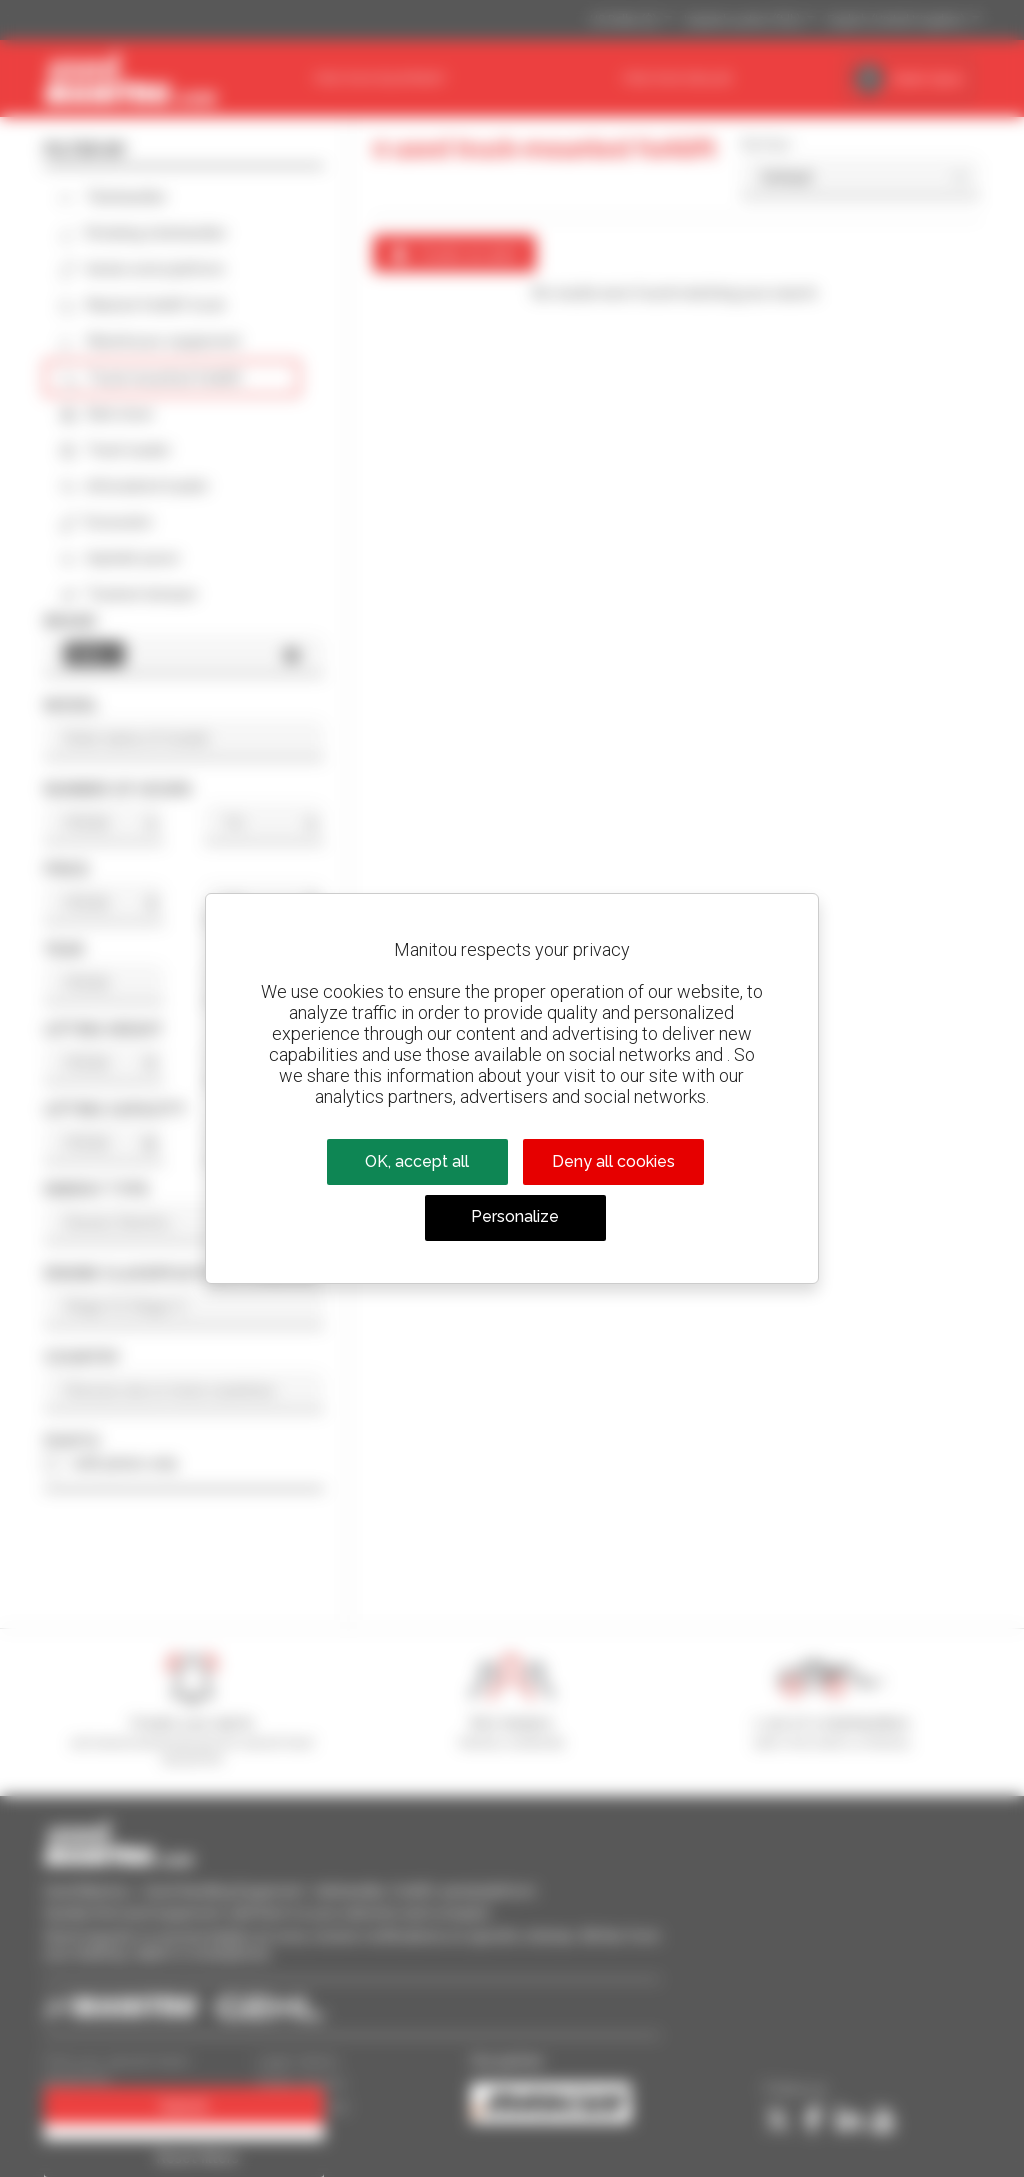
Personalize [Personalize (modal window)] (515, 1216)
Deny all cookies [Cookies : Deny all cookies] (613, 1161)
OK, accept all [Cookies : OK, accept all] (417, 1161)
